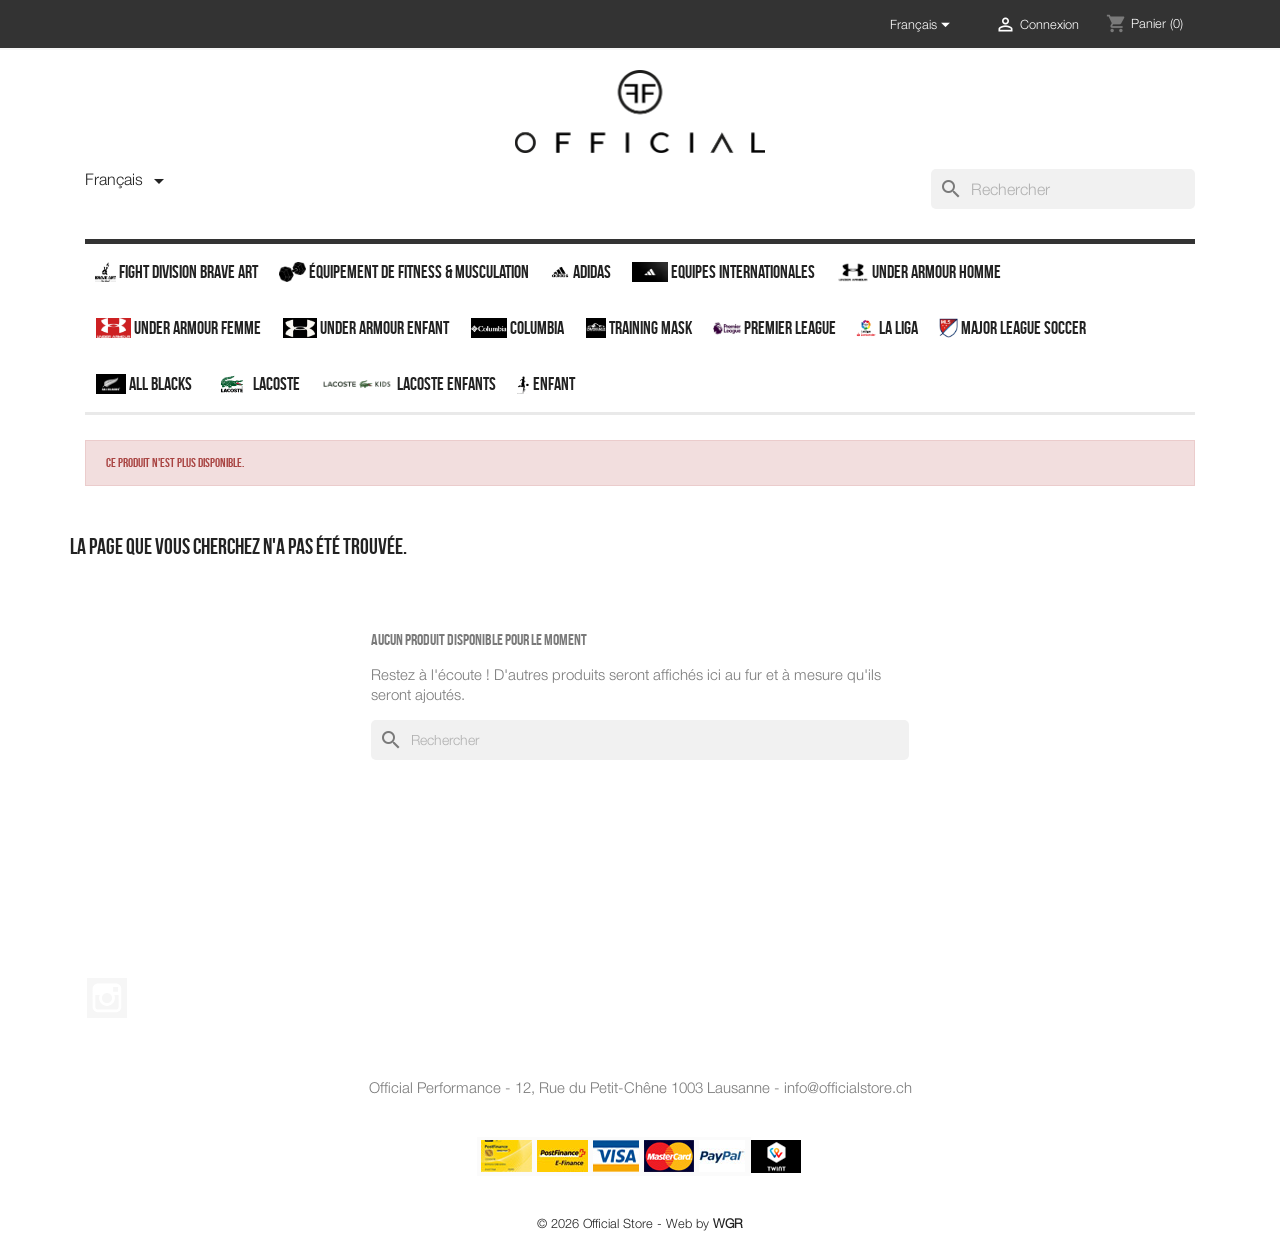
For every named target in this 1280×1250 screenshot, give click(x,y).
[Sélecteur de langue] (923, 25)
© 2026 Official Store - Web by (640, 1223)
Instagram (107, 998)
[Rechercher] (1063, 189)
